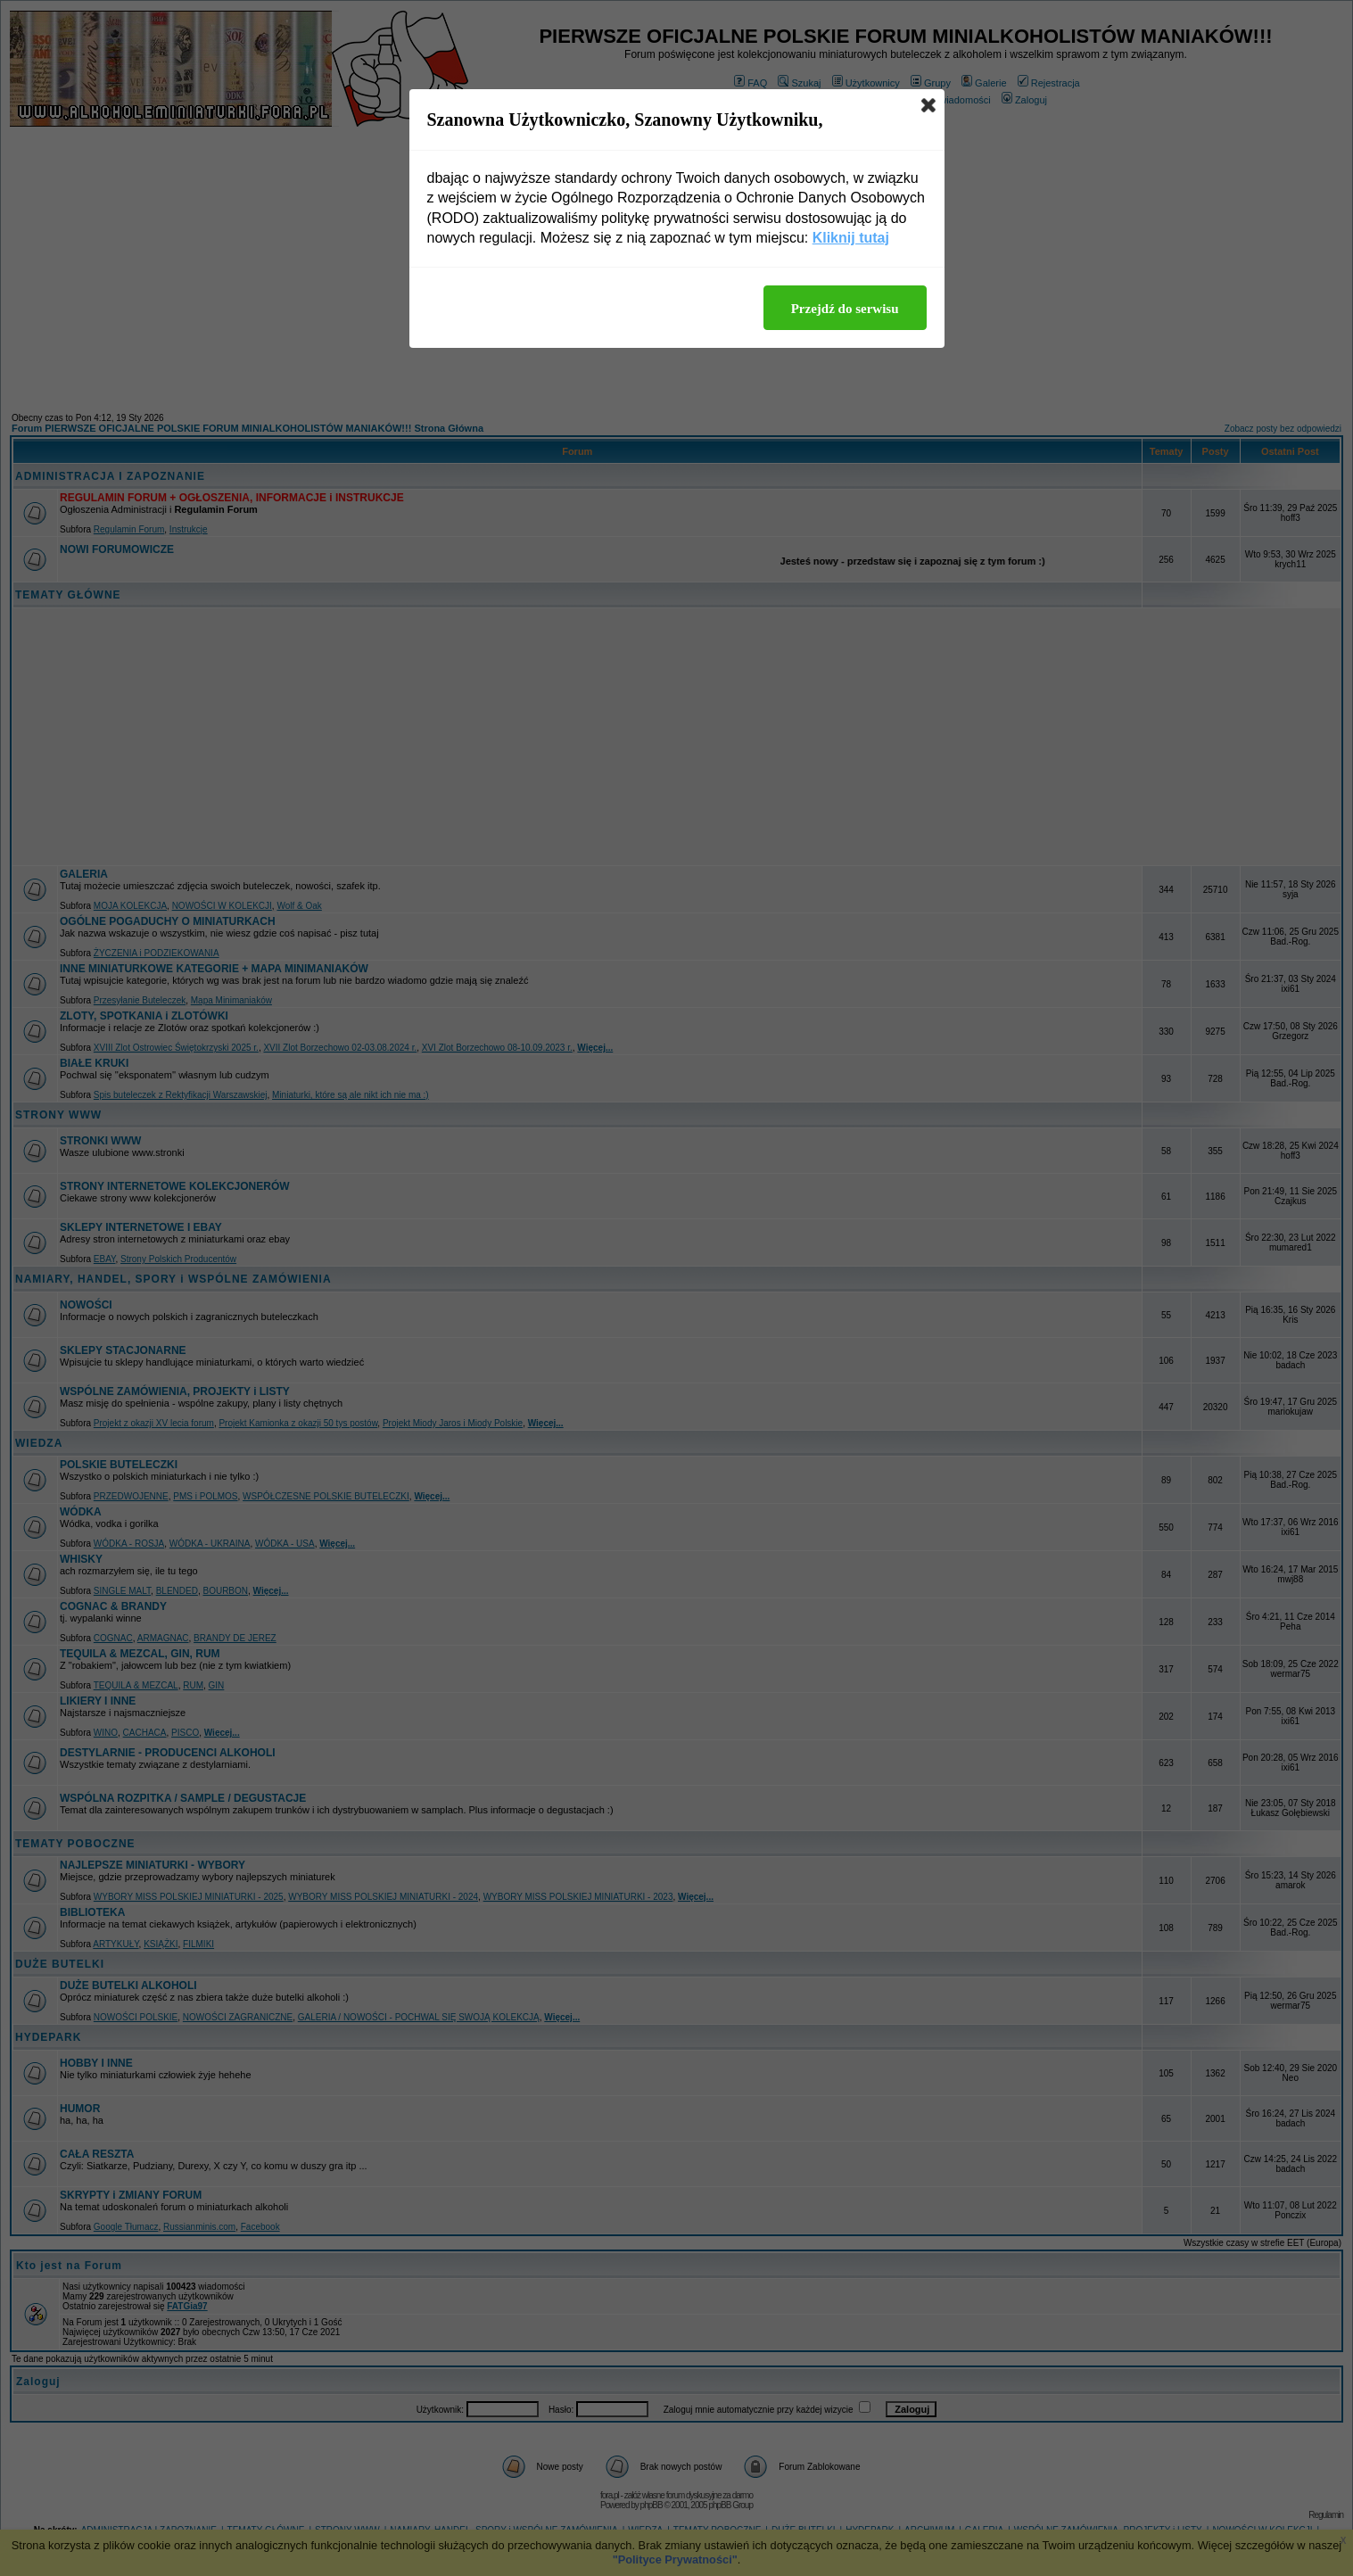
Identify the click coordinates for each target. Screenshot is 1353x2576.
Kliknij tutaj (851, 237)
